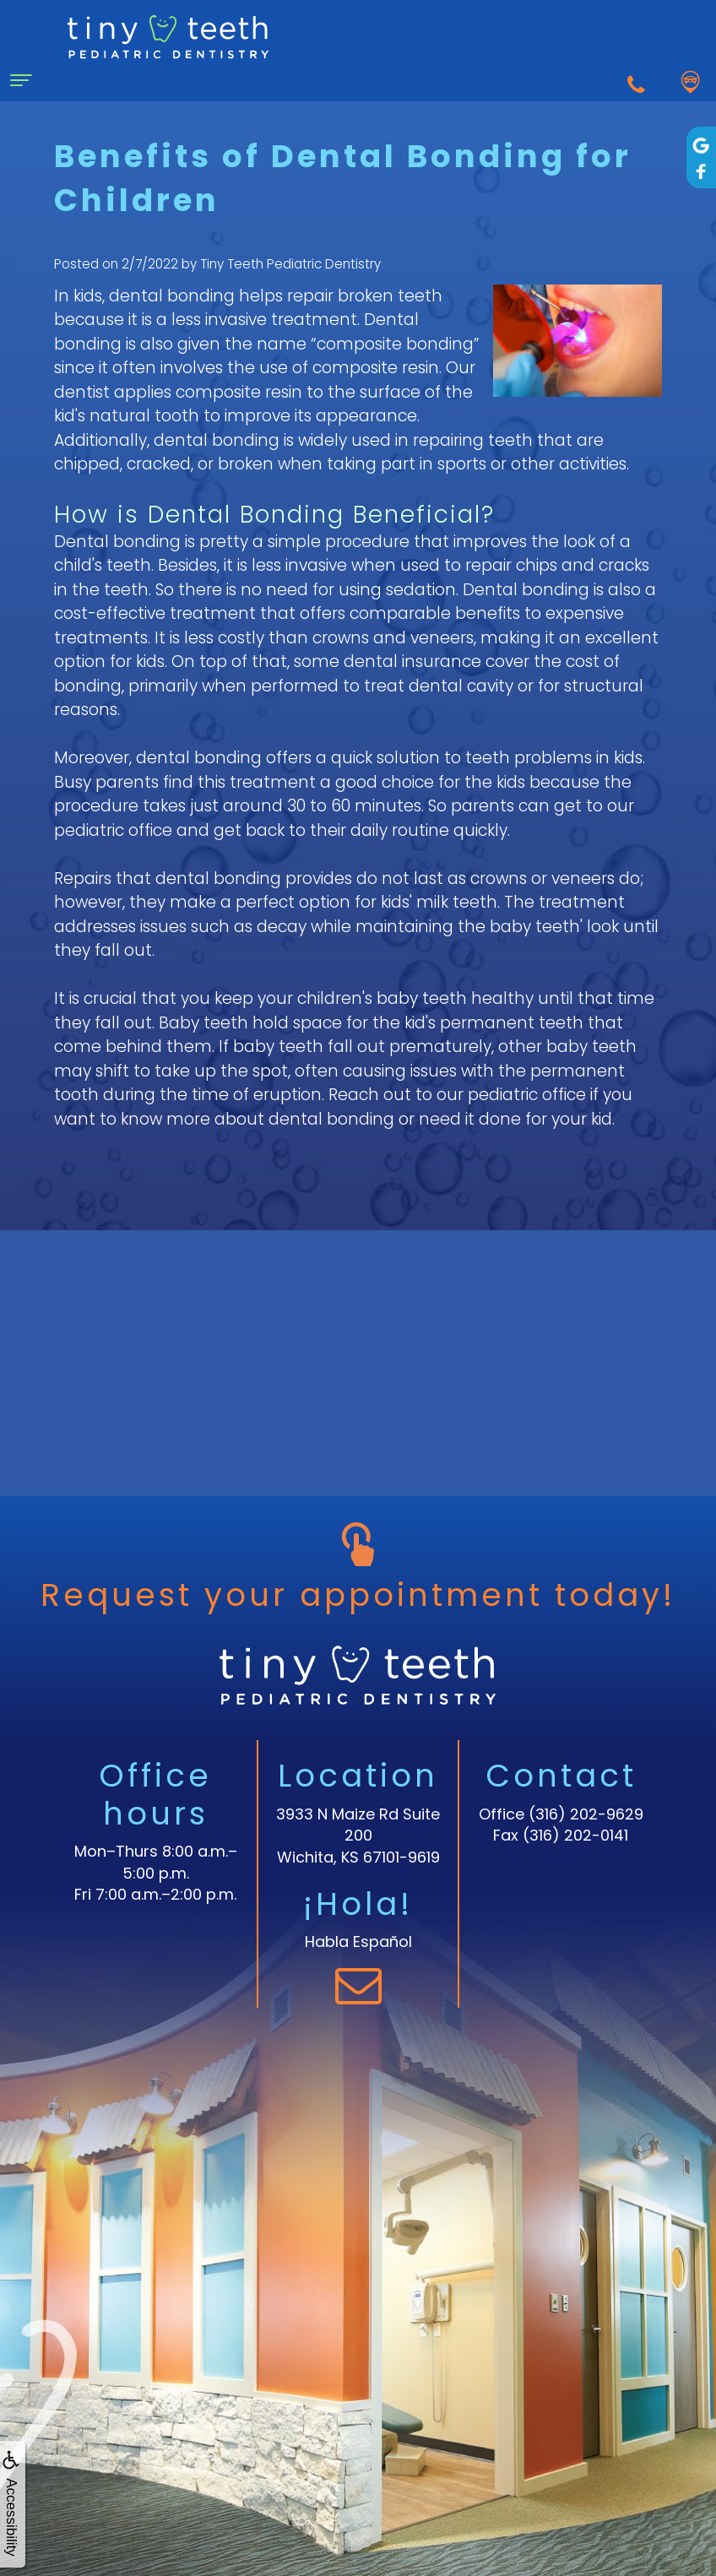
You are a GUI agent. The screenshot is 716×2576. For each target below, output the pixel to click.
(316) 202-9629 (586, 1814)
